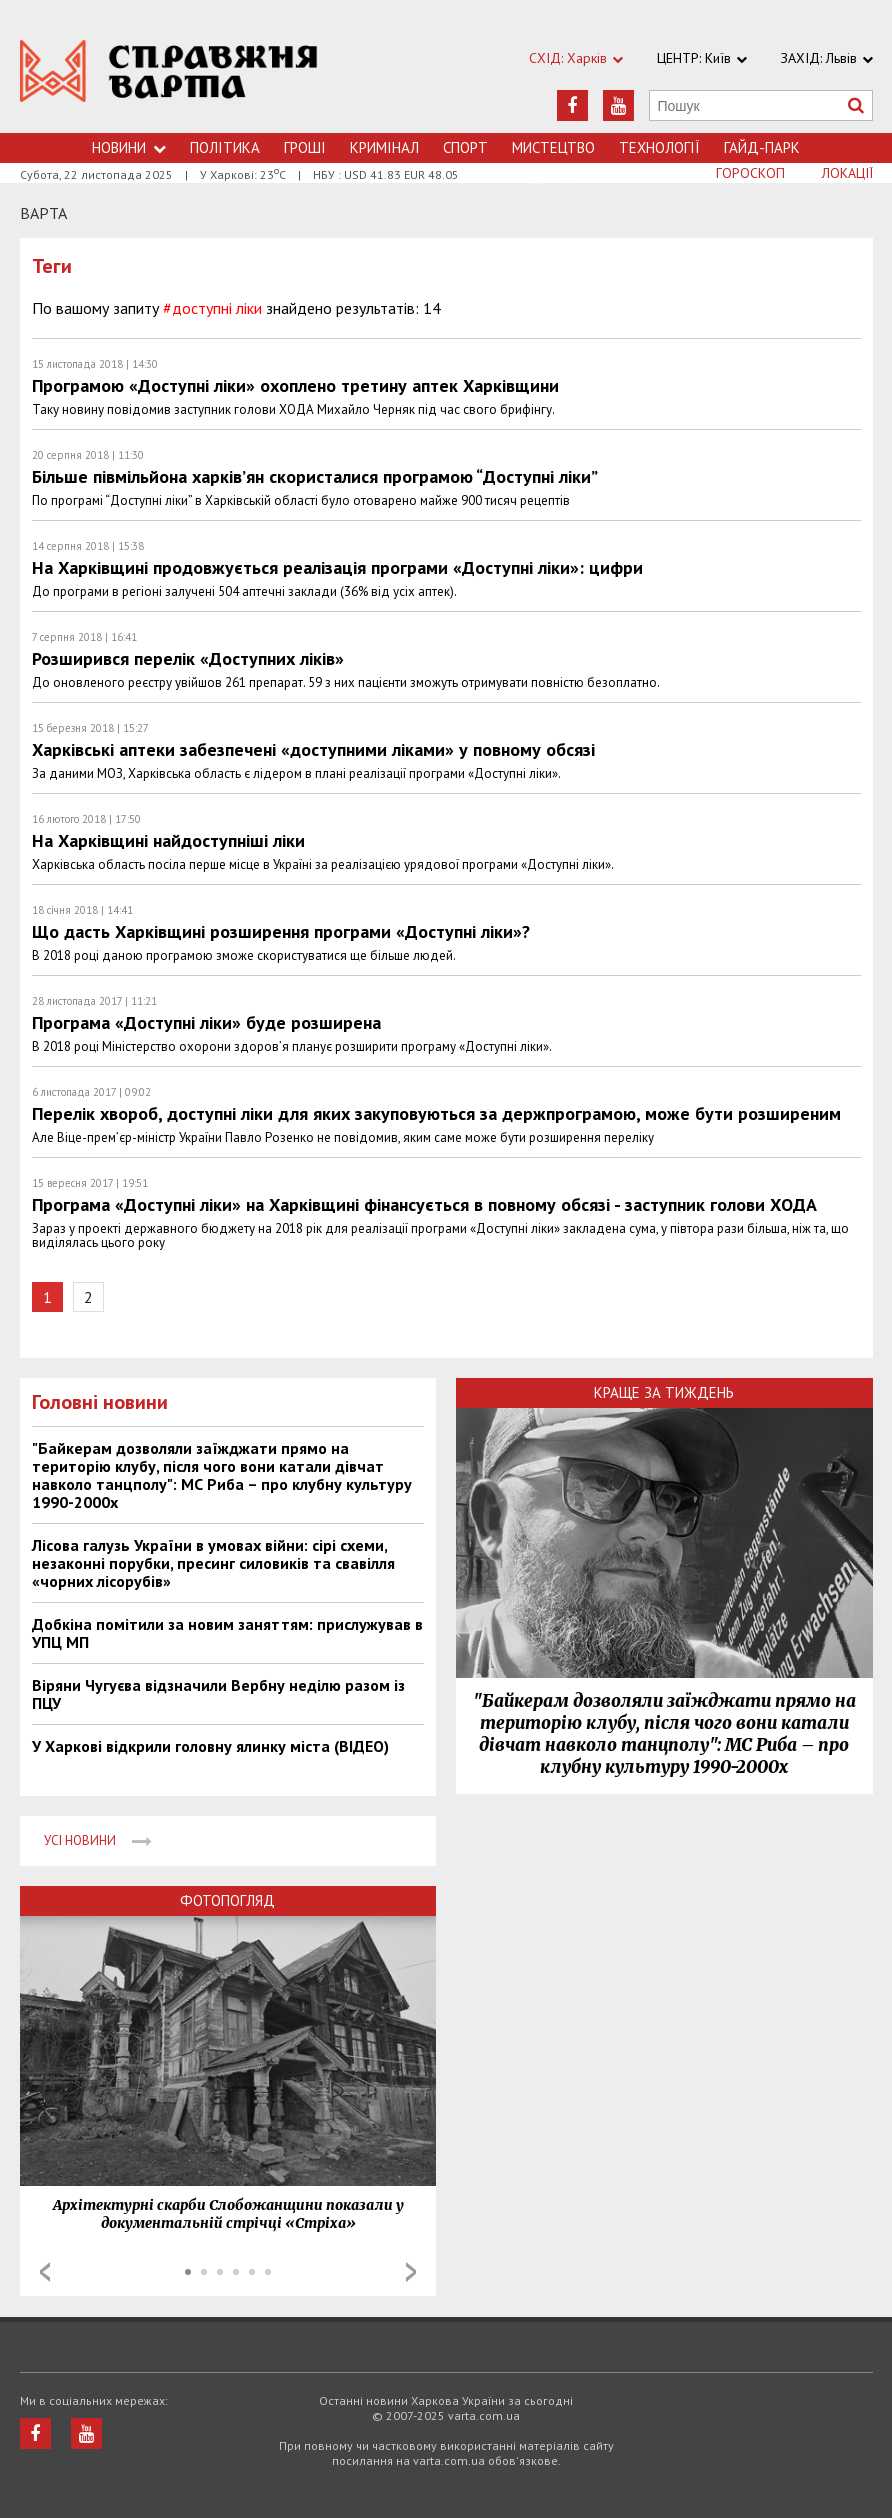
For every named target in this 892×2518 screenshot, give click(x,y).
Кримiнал (384, 147)
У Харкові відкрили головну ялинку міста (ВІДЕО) (210, 1746)
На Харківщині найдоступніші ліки (168, 840)
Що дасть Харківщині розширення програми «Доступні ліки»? (281, 931)
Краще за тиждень (664, 1392)
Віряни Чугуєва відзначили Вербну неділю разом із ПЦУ (218, 1694)
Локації (847, 173)
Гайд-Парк (762, 147)
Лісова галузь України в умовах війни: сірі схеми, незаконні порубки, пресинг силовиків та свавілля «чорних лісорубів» (213, 1563)
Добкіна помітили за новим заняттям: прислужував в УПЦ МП (227, 1633)
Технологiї (659, 147)
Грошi (305, 147)
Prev (45, 2272)
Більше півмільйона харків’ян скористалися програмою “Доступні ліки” (315, 476)
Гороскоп (750, 173)
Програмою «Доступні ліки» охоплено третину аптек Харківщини (295, 385)
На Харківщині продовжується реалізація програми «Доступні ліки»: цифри (337, 567)
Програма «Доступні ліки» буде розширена (206, 1022)
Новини (129, 147)
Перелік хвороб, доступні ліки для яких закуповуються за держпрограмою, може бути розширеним (436, 1113)
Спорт (465, 147)
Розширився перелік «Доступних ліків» (188, 658)
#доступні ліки (212, 308)
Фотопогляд (227, 1900)
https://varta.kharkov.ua (169, 77)
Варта (43, 213)
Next (411, 2272)
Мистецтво (553, 147)
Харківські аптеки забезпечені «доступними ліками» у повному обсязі (313, 749)
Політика (225, 147)
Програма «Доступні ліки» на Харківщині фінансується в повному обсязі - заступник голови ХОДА (424, 1204)
